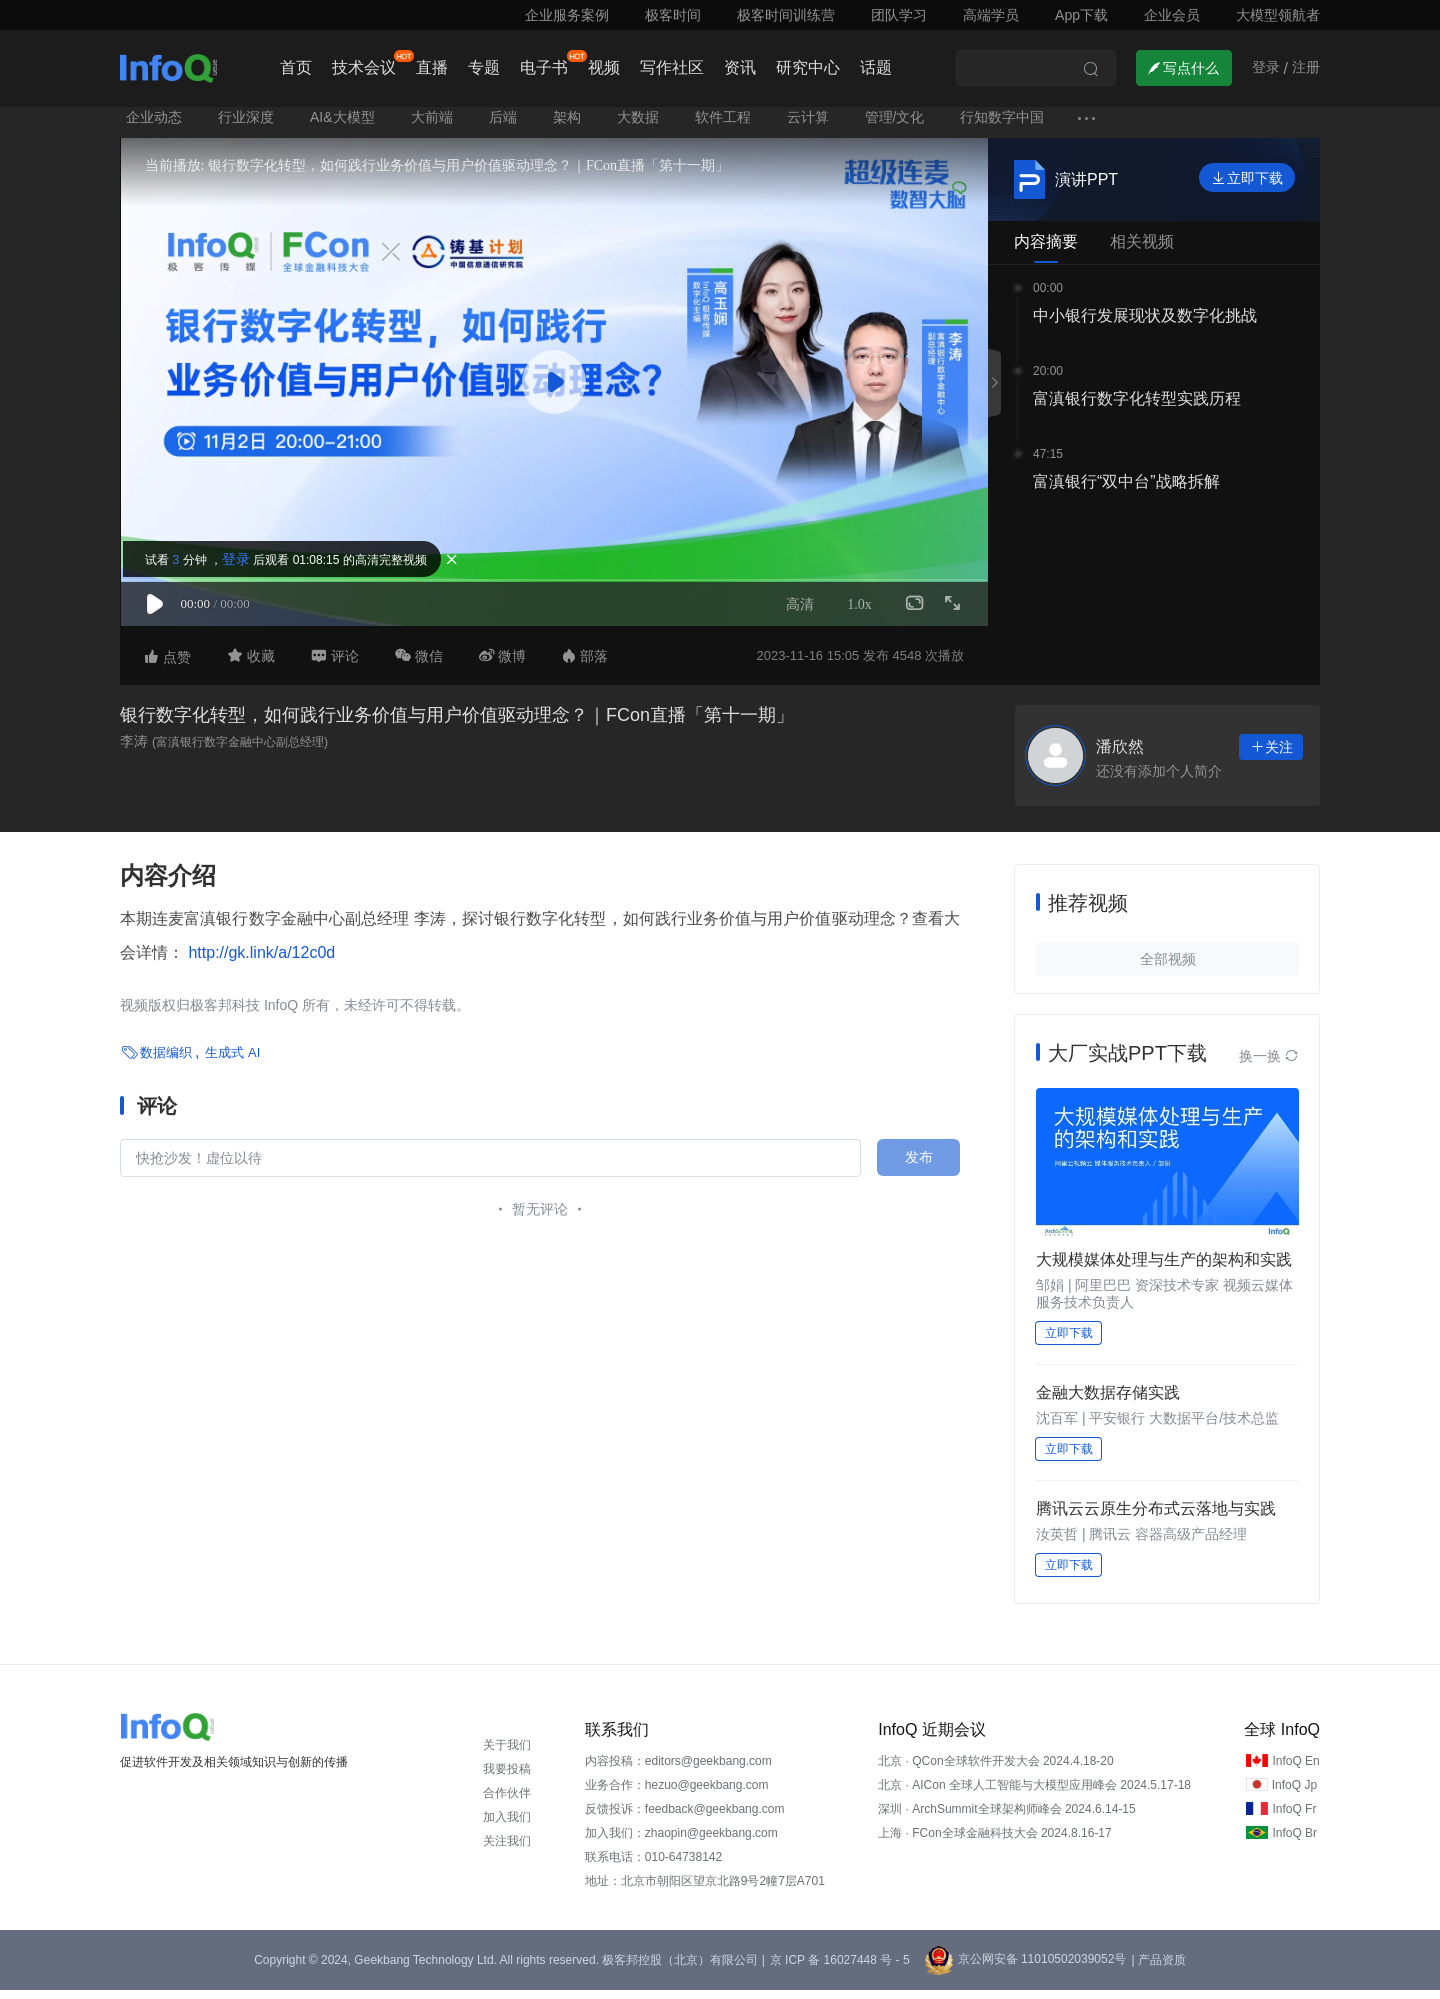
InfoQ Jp (1294, 1794)
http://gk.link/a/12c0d (259, 961)
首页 (296, 67)
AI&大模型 (342, 126)
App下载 (1081, 15)
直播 (432, 67)
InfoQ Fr (1294, 1818)
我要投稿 (507, 1778)
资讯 (740, 67)
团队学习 (899, 15)
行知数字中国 (1002, 126)
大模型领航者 (1278, 15)
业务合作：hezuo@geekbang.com (677, 1794)
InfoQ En (1295, 1770)
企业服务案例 (567, 15)
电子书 (544, 67)
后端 (503, 126)
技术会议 (364, 67)
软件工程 (723, 126)
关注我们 (507, 1850)
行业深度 (246, 126)
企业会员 (1172, 15)
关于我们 (507, 1754)
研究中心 (808, 67)
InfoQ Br (1294, 1842)
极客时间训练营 (786, 15)
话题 (876, 67)
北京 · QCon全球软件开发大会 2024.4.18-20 (995, 1770)
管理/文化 (895, 126)
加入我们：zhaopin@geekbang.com (681, 1842)
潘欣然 (1120, 755)
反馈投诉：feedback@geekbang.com (685, 1818)
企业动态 (154, 126)
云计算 (808, 126)
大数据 (638, 126)
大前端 (432, 126)
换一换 (1269, 1065)
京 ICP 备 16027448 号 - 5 (840, 1969)
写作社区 (672, 67)
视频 (604, 67)
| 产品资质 (1158, 1969)
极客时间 (673, 15)
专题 (484, 67)
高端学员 (991, 15)
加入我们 (507, 1826)
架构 (567, 126)
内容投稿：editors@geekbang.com (678, 1770)
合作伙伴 (507, 1802)
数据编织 (166, 1060)
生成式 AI (232, 1060)
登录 (248, 566)
